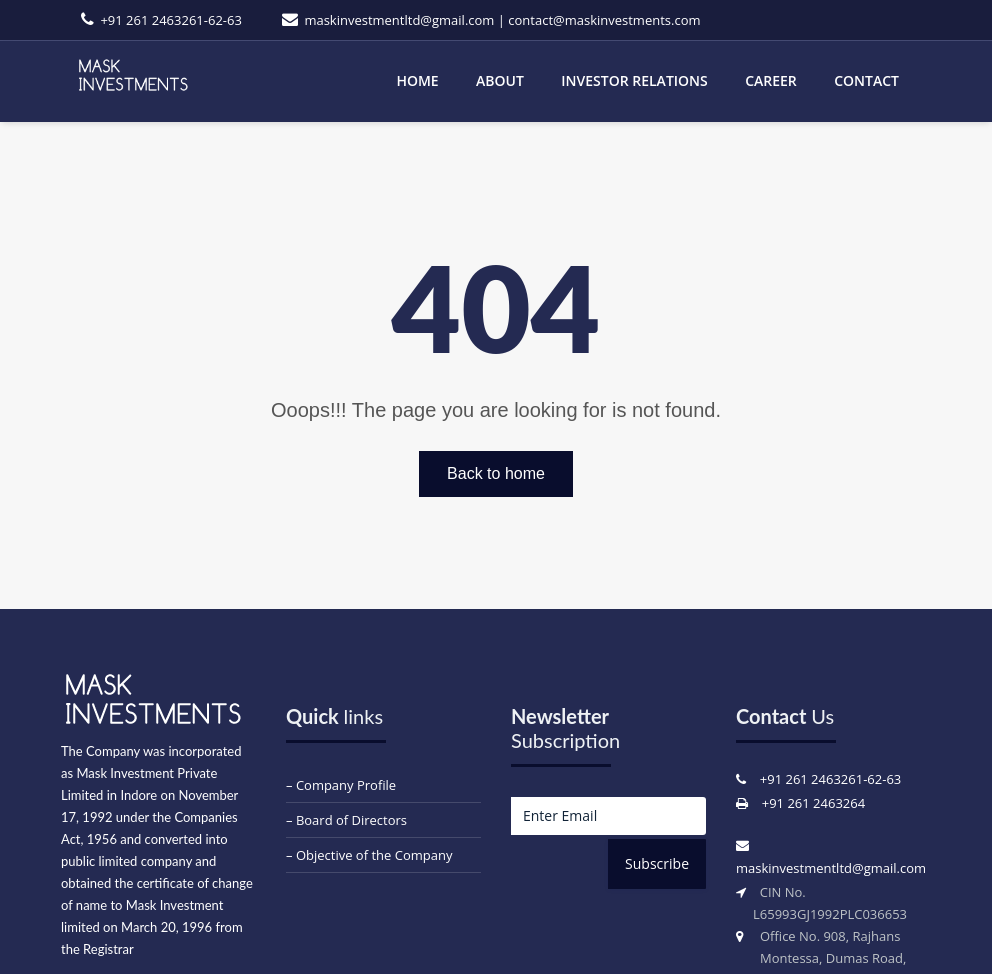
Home (417, 80)
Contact (866, 80)
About (500, 80)
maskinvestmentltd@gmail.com (399, 20)
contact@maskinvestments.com (604, 20)
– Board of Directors (346, 820)
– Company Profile (341, 785)
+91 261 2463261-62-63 (170, 20)
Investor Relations (634, 80)
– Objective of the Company (369, 855)
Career (771, 80)
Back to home (496, 473)
